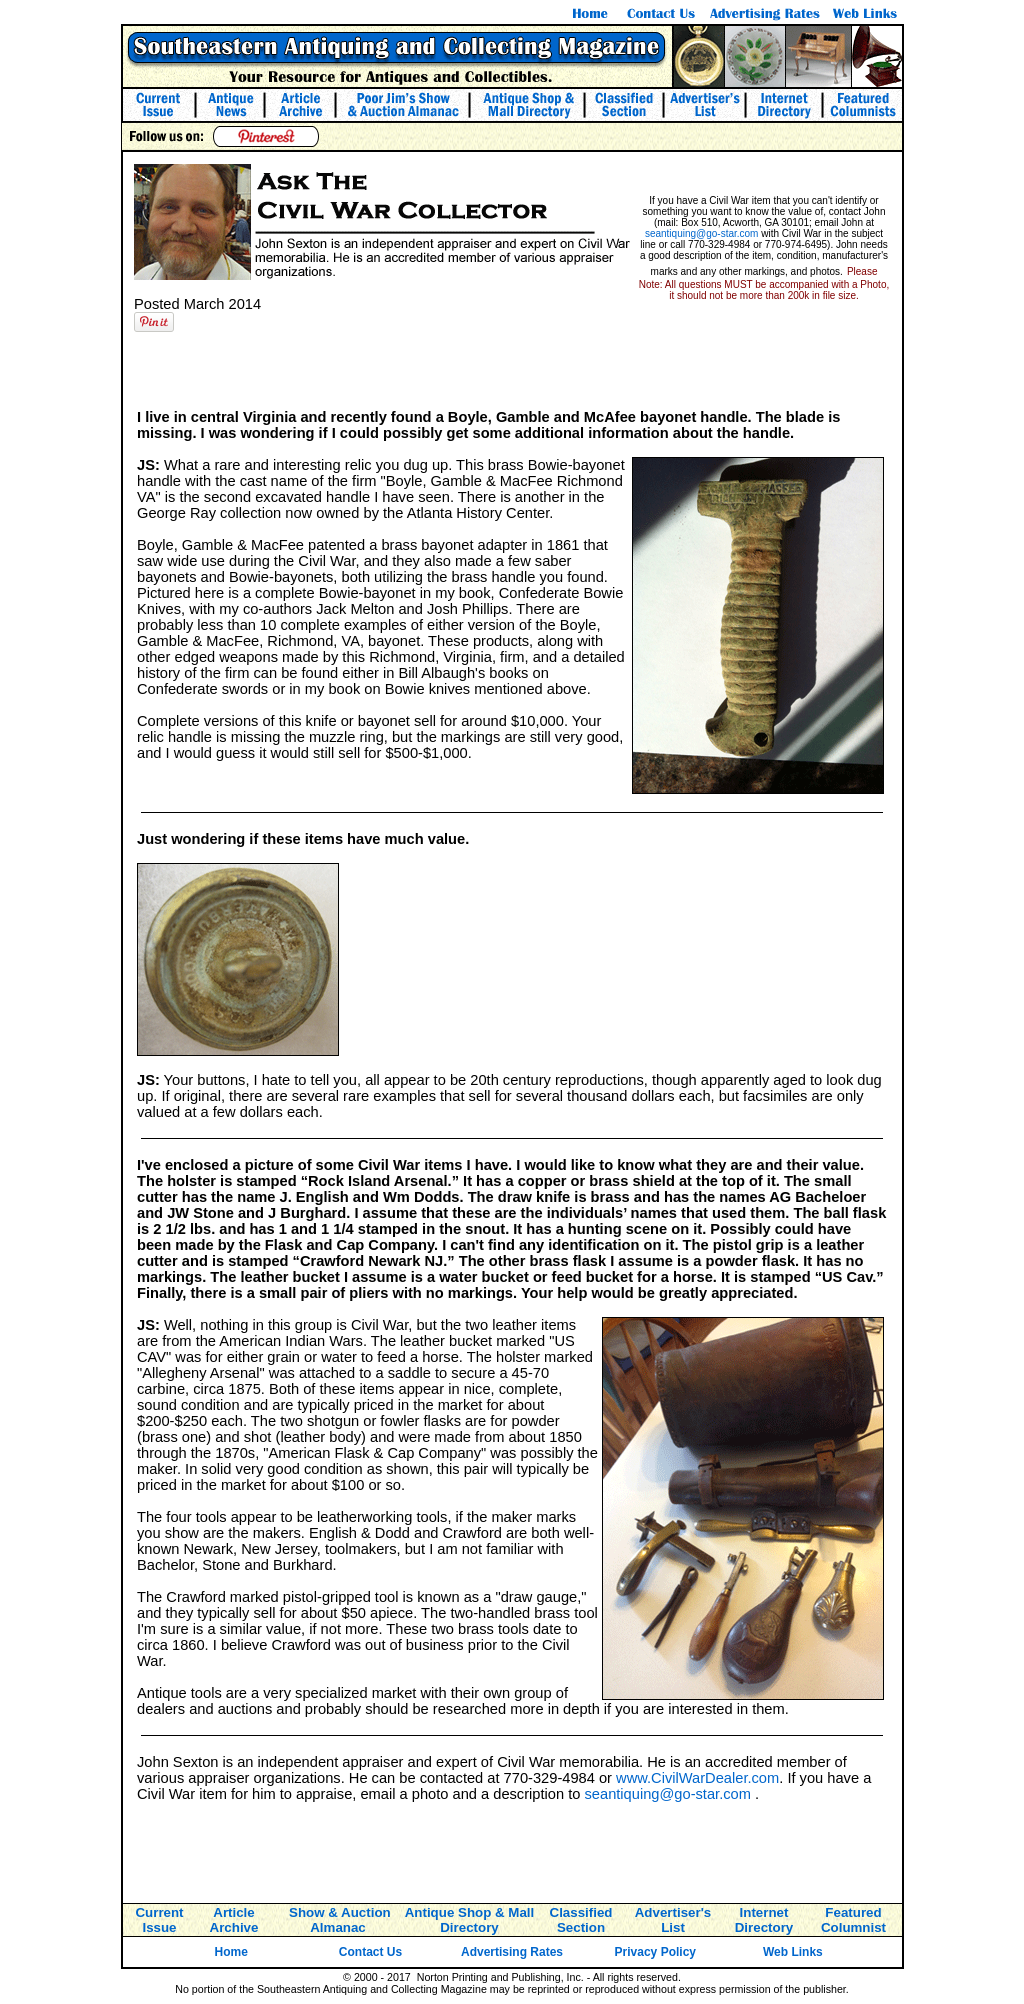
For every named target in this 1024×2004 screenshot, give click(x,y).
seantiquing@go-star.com (702, 233)
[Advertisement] (512, 369)
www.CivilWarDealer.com (697, 1778)
